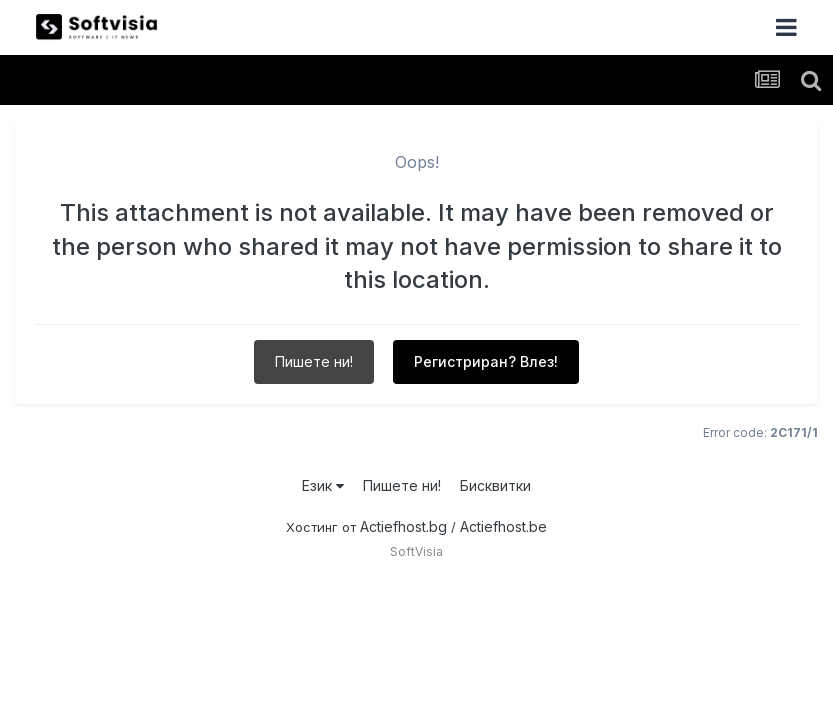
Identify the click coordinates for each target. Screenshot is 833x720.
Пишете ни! (314, 361)
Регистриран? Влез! (486, 361)
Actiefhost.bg (403, 526)
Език (323, 485)
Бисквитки (495, 485)
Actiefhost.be (503, 526)
